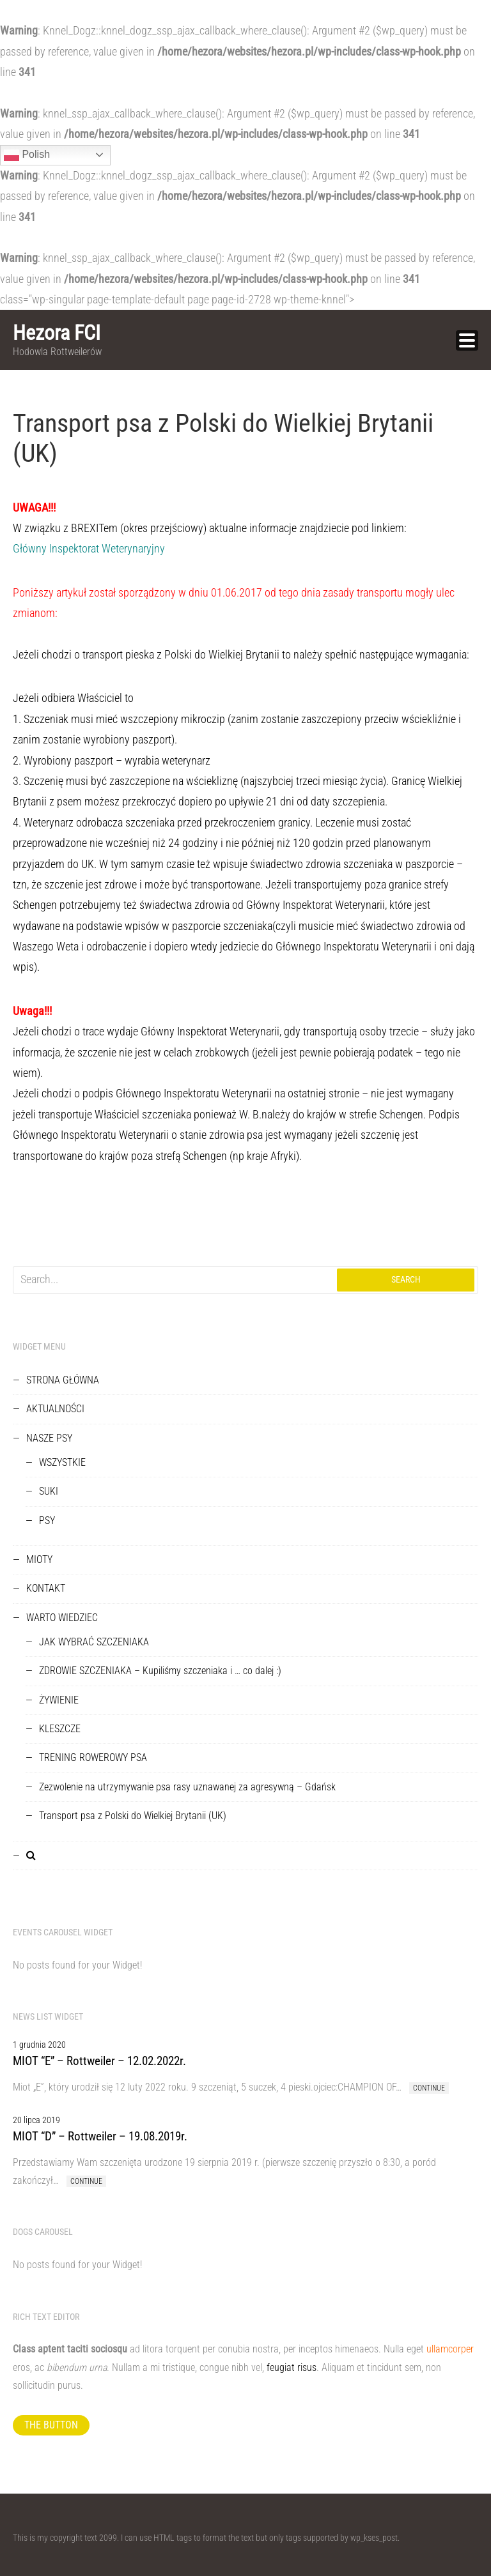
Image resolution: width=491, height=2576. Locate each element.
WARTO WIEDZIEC (62, 1618)
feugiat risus (291, 2367)
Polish (27, 155)
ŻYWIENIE (59, 1700)
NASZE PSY (49, 1438)
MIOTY (39, 1559)
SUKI (48, 1491)
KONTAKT (45, 1588)
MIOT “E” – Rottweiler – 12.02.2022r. (99, 2061)
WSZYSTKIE (62, 1462)
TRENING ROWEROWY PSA (93, 1757)
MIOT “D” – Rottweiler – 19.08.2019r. (100, 2136)
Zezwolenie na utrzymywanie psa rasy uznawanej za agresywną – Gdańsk (187, 1787)
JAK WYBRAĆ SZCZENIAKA (94, 1642)
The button (51, 2425)
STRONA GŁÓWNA (62, 1380)
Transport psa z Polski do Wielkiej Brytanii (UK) (132, 1816)
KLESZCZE (60, 1729)
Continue (429, 2088)
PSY (47, 1520)
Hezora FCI (56, 333)
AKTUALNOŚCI (55, 1409)
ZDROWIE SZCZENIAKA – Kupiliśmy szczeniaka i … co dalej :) (160, 1671)
